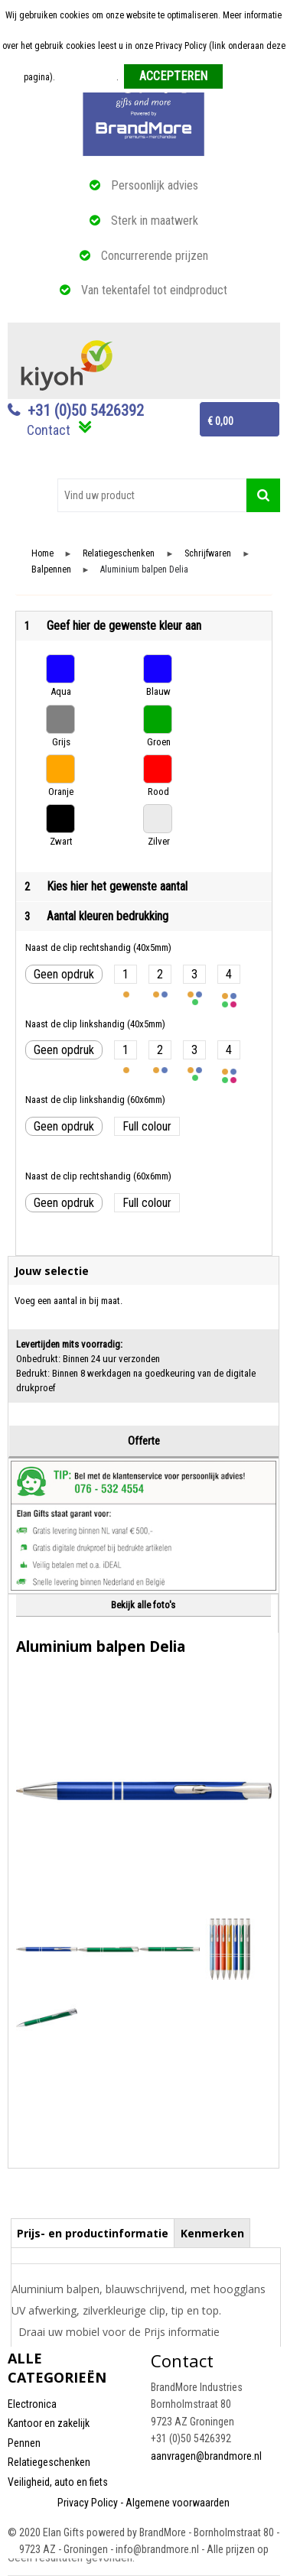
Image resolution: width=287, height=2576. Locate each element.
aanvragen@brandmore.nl (206, 2456)
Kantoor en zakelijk (49, 2423)
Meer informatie (86, 77)
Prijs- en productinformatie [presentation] (92, 2233)
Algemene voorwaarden (178, 2502)
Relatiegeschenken (119, 554)
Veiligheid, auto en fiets (58, 2482)
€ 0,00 (220, 421)
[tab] (93, 2232)
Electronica (32, 2404)
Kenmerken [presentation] (212, 2233)
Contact (48, 430)
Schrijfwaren (207, 554)
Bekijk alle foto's (143, 1605)
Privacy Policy (87, 2502)
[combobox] (151, 495)
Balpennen (51, 570)
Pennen (24, 2443)
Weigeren (246, 77)
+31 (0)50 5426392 (86, 410)
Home (42, 554)
